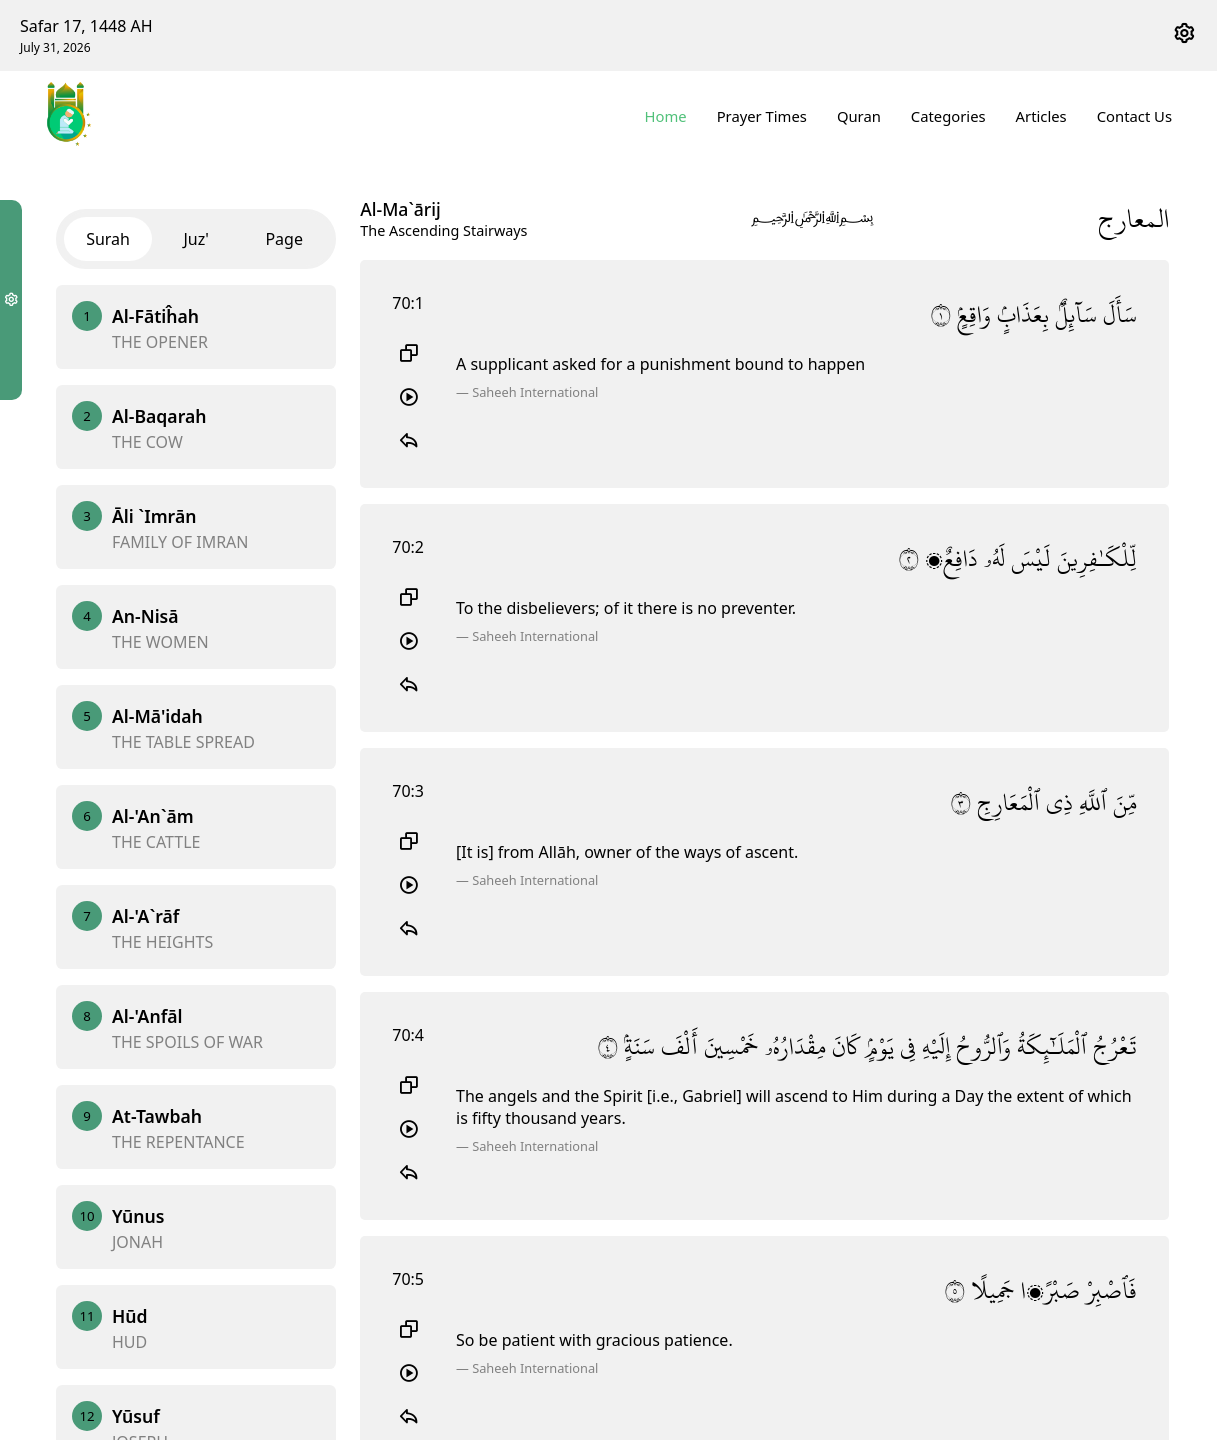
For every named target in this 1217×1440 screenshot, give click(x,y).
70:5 (408, 1279)
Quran (859, 116)
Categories (948, 116)
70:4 (408, 1035)
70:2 (408, 547)
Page (284, 239)
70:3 (408, 791)
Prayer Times (762, 116)
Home (666, 116)
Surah (108, 239)
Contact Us (1134, 116)
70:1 (408, 303)
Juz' (195, 239)
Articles (1041, 116)
